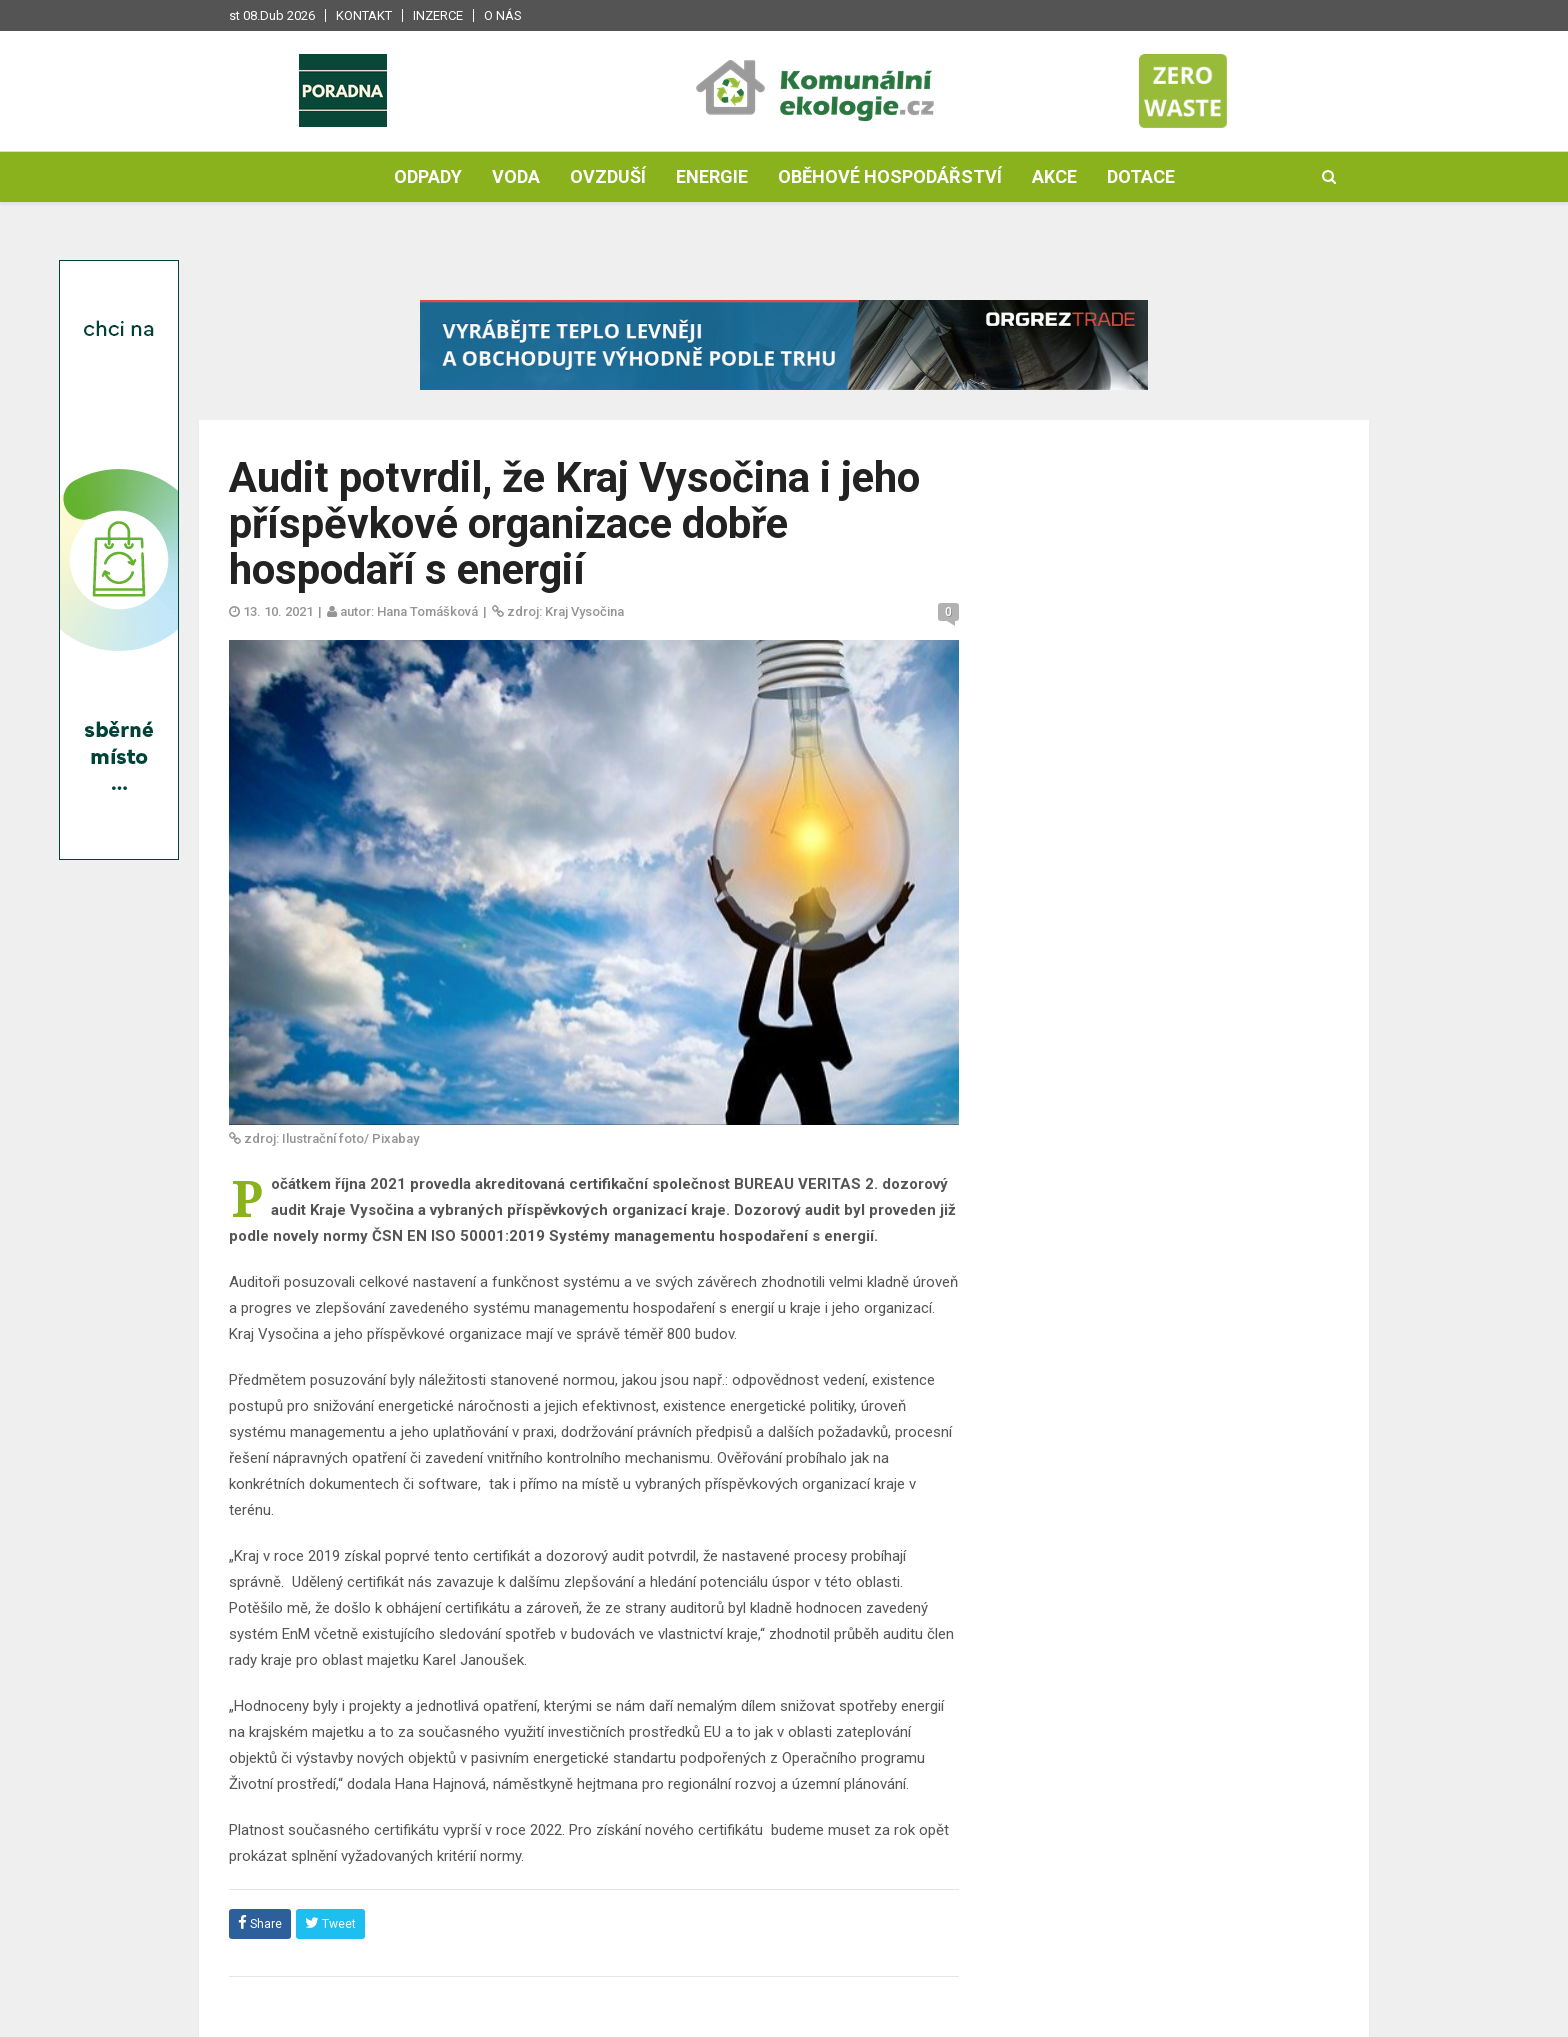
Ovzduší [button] (608, 176)
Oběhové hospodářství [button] (890, 176)
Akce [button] (1054, 176)
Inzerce (438, 15)
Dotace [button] (1141, 176)
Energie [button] (712, 176)
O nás (503, 15)
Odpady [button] (428, 176)
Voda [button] (516, 176)
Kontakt (364, 15)
